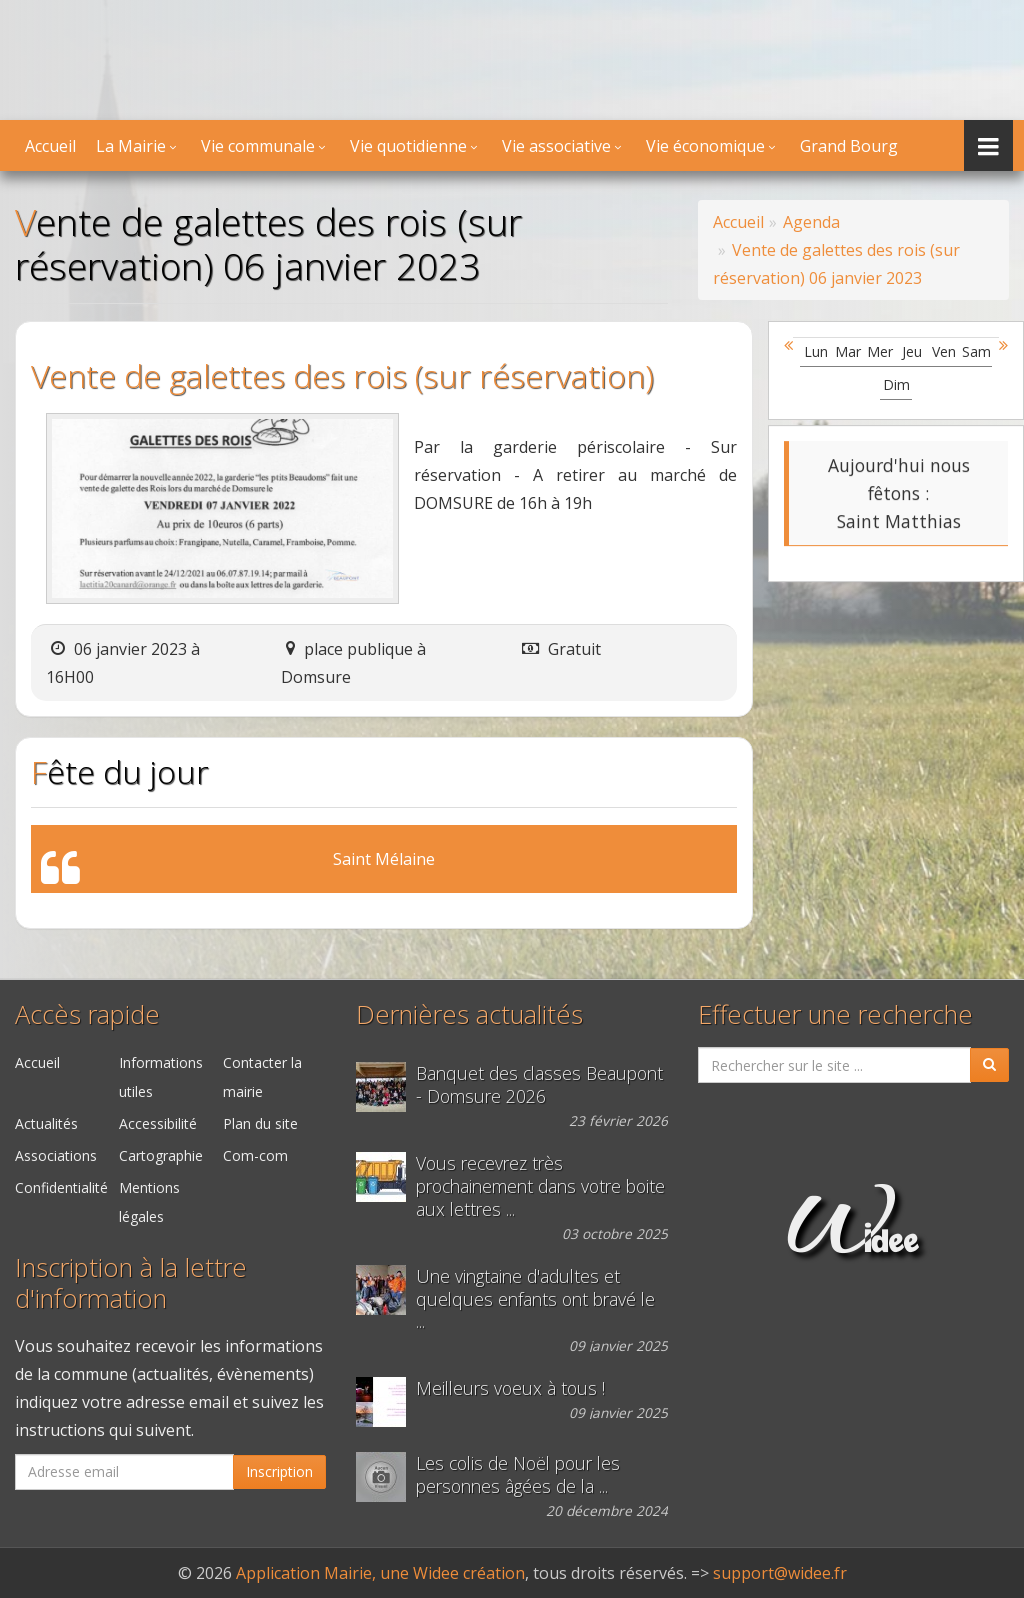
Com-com (255, 1155)
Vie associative (556, 146)
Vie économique (705, 146)
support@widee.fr (780, 1573)
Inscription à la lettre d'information (131, 1283)
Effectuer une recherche (835, 1014)
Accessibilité (158, 1123)
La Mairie (131, 146)
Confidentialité (61, 1187)
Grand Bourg (849, 146)
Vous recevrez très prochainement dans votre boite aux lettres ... (540, 1186)
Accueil (50, 146)
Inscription (279, 1471)
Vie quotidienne (408, 146)
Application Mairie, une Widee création (380, 1573)
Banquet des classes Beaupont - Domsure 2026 (539, 1085)
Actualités (46, 1123)
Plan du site (260, 1123)
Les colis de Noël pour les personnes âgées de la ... (518, 1475)
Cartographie (161, 1155)
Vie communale (258, 146)
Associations (56, 1155)
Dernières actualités (469, 1014)
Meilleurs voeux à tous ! (510, 1388)
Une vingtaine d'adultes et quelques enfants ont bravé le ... (535, 1299)
